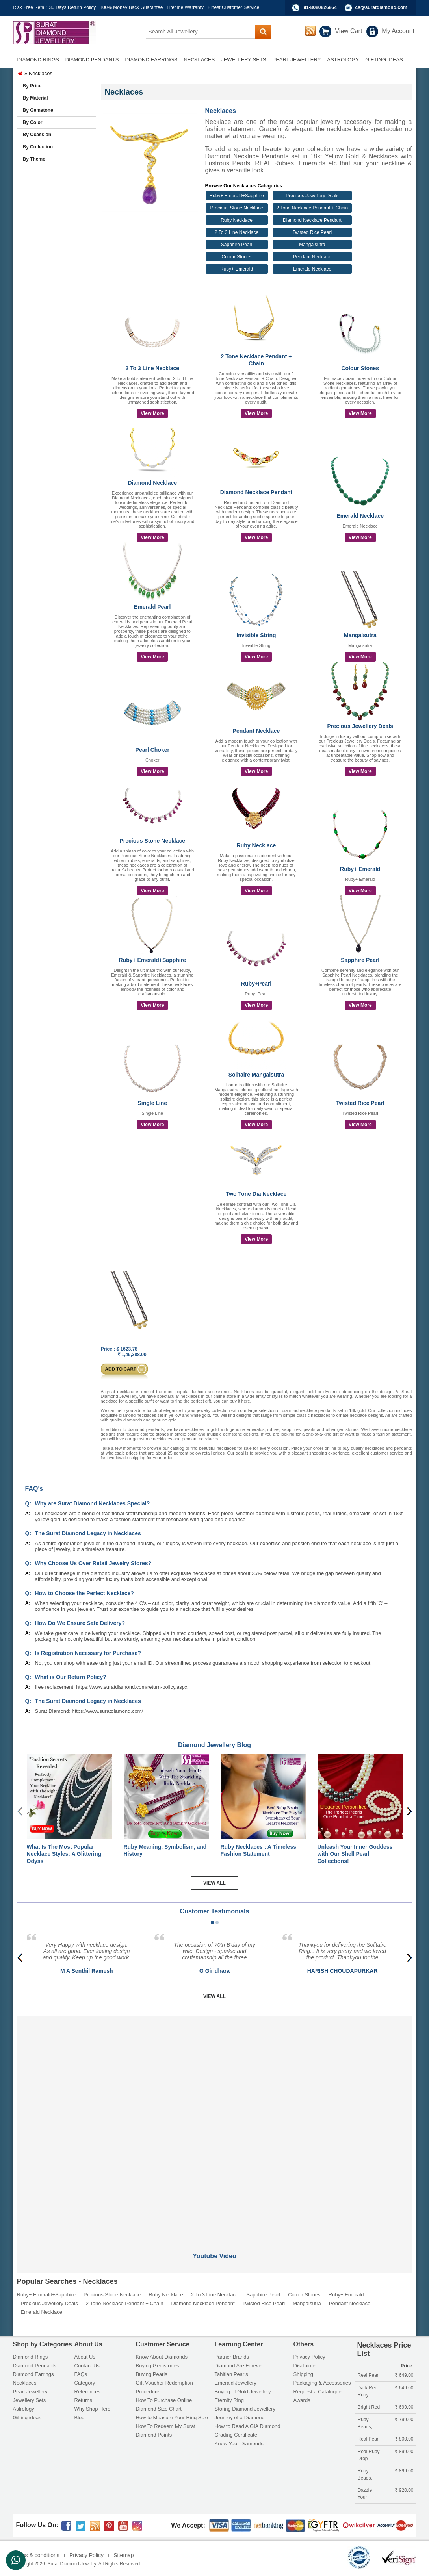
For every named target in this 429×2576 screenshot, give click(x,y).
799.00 (404, 2419)
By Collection (38, 147)
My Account (398, 31)
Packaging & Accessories (322, 2383)
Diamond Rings (30, 2357)
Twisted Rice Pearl (312, 232)
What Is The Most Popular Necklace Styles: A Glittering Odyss (64, 1854)
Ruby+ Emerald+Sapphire (237, 195)
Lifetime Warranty (185, 7)
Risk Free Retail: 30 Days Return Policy (54, 7)
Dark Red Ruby (368, 2391)
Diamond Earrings (33, 2374)
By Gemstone (38, 110)
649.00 (404, 2375)
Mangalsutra (312, 244)
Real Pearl (369, 2375)
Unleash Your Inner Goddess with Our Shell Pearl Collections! (355, 1854)
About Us (84, 2357)
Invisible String (256, 635)
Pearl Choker (152, 750)
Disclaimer (305, 2365)
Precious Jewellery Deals (312, 195)
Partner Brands (232, 2357)
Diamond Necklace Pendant (312, 220)
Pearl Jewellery (30, 2391)
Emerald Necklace (312, 269)
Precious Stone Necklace (236, 208)
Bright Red (369, 2407)
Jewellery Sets (29, 2400)
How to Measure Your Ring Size (172, 2417)
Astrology (23, 2409)
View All (214, 1883)
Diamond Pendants (35, 2365)
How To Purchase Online (164, 2400)
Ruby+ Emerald (236, 269)
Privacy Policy (309, 2357)
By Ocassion (37, 134)
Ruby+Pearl (256, 983)
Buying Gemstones (157, 2365)
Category (84, 2383)
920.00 (404, 2490)
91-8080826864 (320, 7)
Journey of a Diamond (240, 2417)
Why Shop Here (92, 2409)
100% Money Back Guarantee (131, 7)
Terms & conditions (36, 2555)
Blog (79, 2417)
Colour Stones (237, 256)
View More (152, 413)
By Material (35, 98)
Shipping (303, 2374)
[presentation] (409, 1811)
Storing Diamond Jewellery (245, 2409)
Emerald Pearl (152, 607)
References (87, 2391)
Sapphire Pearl (236, 244)
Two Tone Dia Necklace (256, 1194)
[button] (212, 1922)
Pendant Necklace (312, 256)
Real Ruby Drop (369, 2455)
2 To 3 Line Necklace (236, 232)
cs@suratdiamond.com (381, 7)
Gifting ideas (27, 2417)
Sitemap (123, 2555)
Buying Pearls (151, 2374)
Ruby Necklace (237, 220)
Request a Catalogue (317, 2391)
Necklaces (25, 2383)
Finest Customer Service (233, 7)
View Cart (348, 31)
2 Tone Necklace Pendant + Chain (312, 208)
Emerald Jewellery (235, 2383)
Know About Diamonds (162, 2357)
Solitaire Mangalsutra (256, 1074)
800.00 (404, 2439)
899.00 (404, 2451)
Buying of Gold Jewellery (243, 2391)
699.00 (404, 2407)
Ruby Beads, (365, 2423)
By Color (33, 122)
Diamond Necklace (152, 483)
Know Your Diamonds (239, 2443)
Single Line (152, 1103)
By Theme (34, 159)
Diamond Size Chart (159, 2409)
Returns (83, 2400)
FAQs (80, 2374)
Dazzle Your (365, 2493)
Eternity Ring (229, 2400)
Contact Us (87, 2365)
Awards (301, 2400)
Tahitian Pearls (231, 2374)
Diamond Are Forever (239, 2365)
